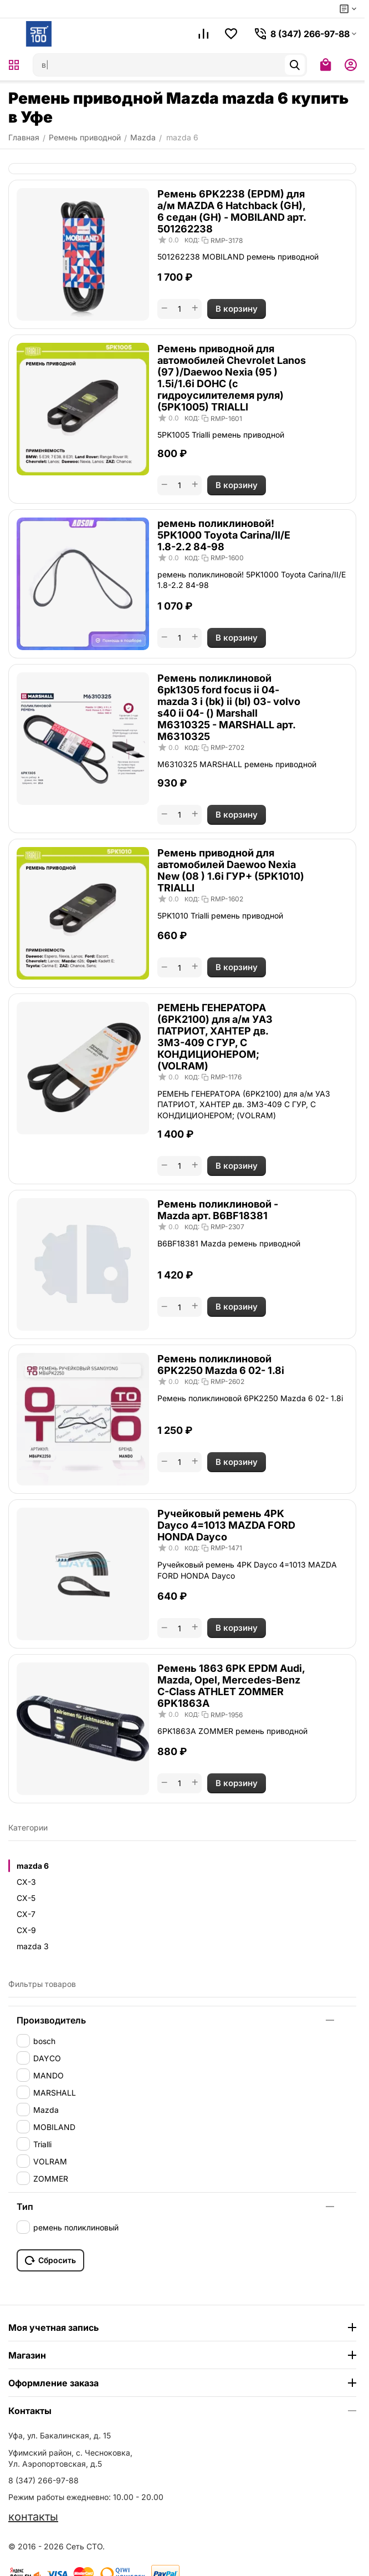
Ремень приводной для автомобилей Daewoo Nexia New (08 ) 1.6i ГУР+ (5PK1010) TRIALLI (230, 870)
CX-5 (26, 1898)
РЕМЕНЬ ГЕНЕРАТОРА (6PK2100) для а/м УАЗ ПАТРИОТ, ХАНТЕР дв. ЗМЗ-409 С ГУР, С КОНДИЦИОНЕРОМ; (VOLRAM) (215, 1037)
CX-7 (26, 1914)
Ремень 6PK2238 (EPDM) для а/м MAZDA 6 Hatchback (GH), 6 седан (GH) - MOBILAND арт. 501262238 (231, 211)
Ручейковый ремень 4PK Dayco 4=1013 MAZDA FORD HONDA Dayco (226, 1525)
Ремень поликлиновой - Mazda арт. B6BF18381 (217, 1209)
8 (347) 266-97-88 (43, 2480)
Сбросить (50, 2260)
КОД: (191, 240)
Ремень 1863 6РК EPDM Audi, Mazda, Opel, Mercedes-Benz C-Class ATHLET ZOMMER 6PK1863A (231, 1685)
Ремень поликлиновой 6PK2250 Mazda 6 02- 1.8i (220, 1364)
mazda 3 (33, 1946)
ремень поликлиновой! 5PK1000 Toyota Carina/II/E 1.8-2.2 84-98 (223, 535)
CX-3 (26, 1882)
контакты (33, 2516)
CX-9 (26, 1930)
